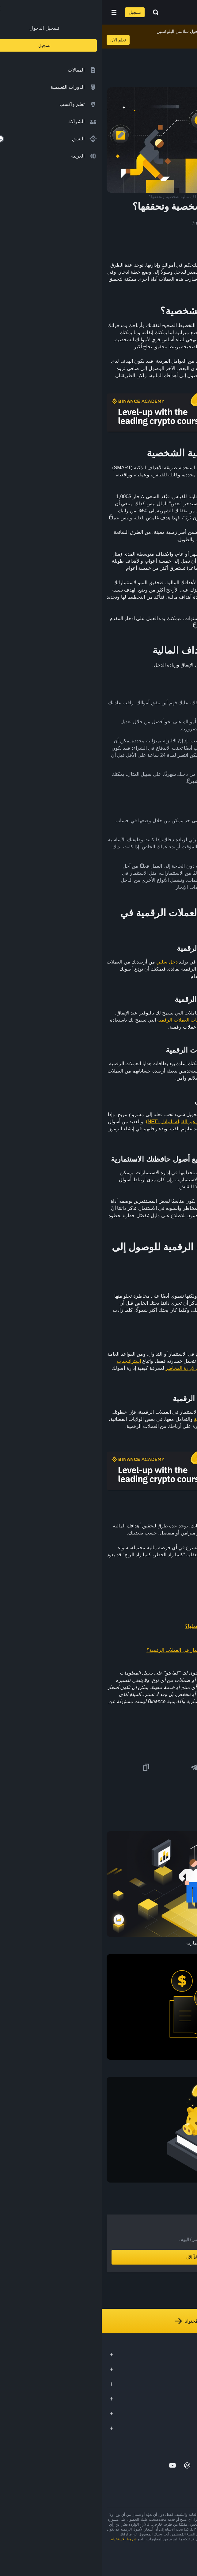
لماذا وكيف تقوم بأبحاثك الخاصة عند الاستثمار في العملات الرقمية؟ (112, 1650)
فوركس (134, 880)
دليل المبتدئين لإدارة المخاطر (93, 1368)
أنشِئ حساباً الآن (98, 2257)
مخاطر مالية (159, 1310)
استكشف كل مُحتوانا (98, 2321)
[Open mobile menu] (12, 12)
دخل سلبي (65, 961)
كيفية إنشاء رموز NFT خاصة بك (147, 1638)
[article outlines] (183, 50)
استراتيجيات (27, 1361)
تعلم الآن (16, 39)
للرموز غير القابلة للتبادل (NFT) (76, 1121)
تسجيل (33, 12)
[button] (12, 12)
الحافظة (106, 1179)
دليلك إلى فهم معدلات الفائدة (150, 1613)
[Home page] (118, 12)
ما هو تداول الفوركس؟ (157, 1602)
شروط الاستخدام (22, 2539)
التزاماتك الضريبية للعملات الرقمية (127, 1419)
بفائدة (162, 827)
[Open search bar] (52, 12)
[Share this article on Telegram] (92, 1767)
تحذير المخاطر (181, 2544)
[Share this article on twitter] (188, 1767)
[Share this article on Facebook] (140, 1767)
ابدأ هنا (123, 1222)
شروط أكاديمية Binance (148, 2544)
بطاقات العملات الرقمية (79, 1019)
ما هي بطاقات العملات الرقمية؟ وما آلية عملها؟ (131, 1626)
